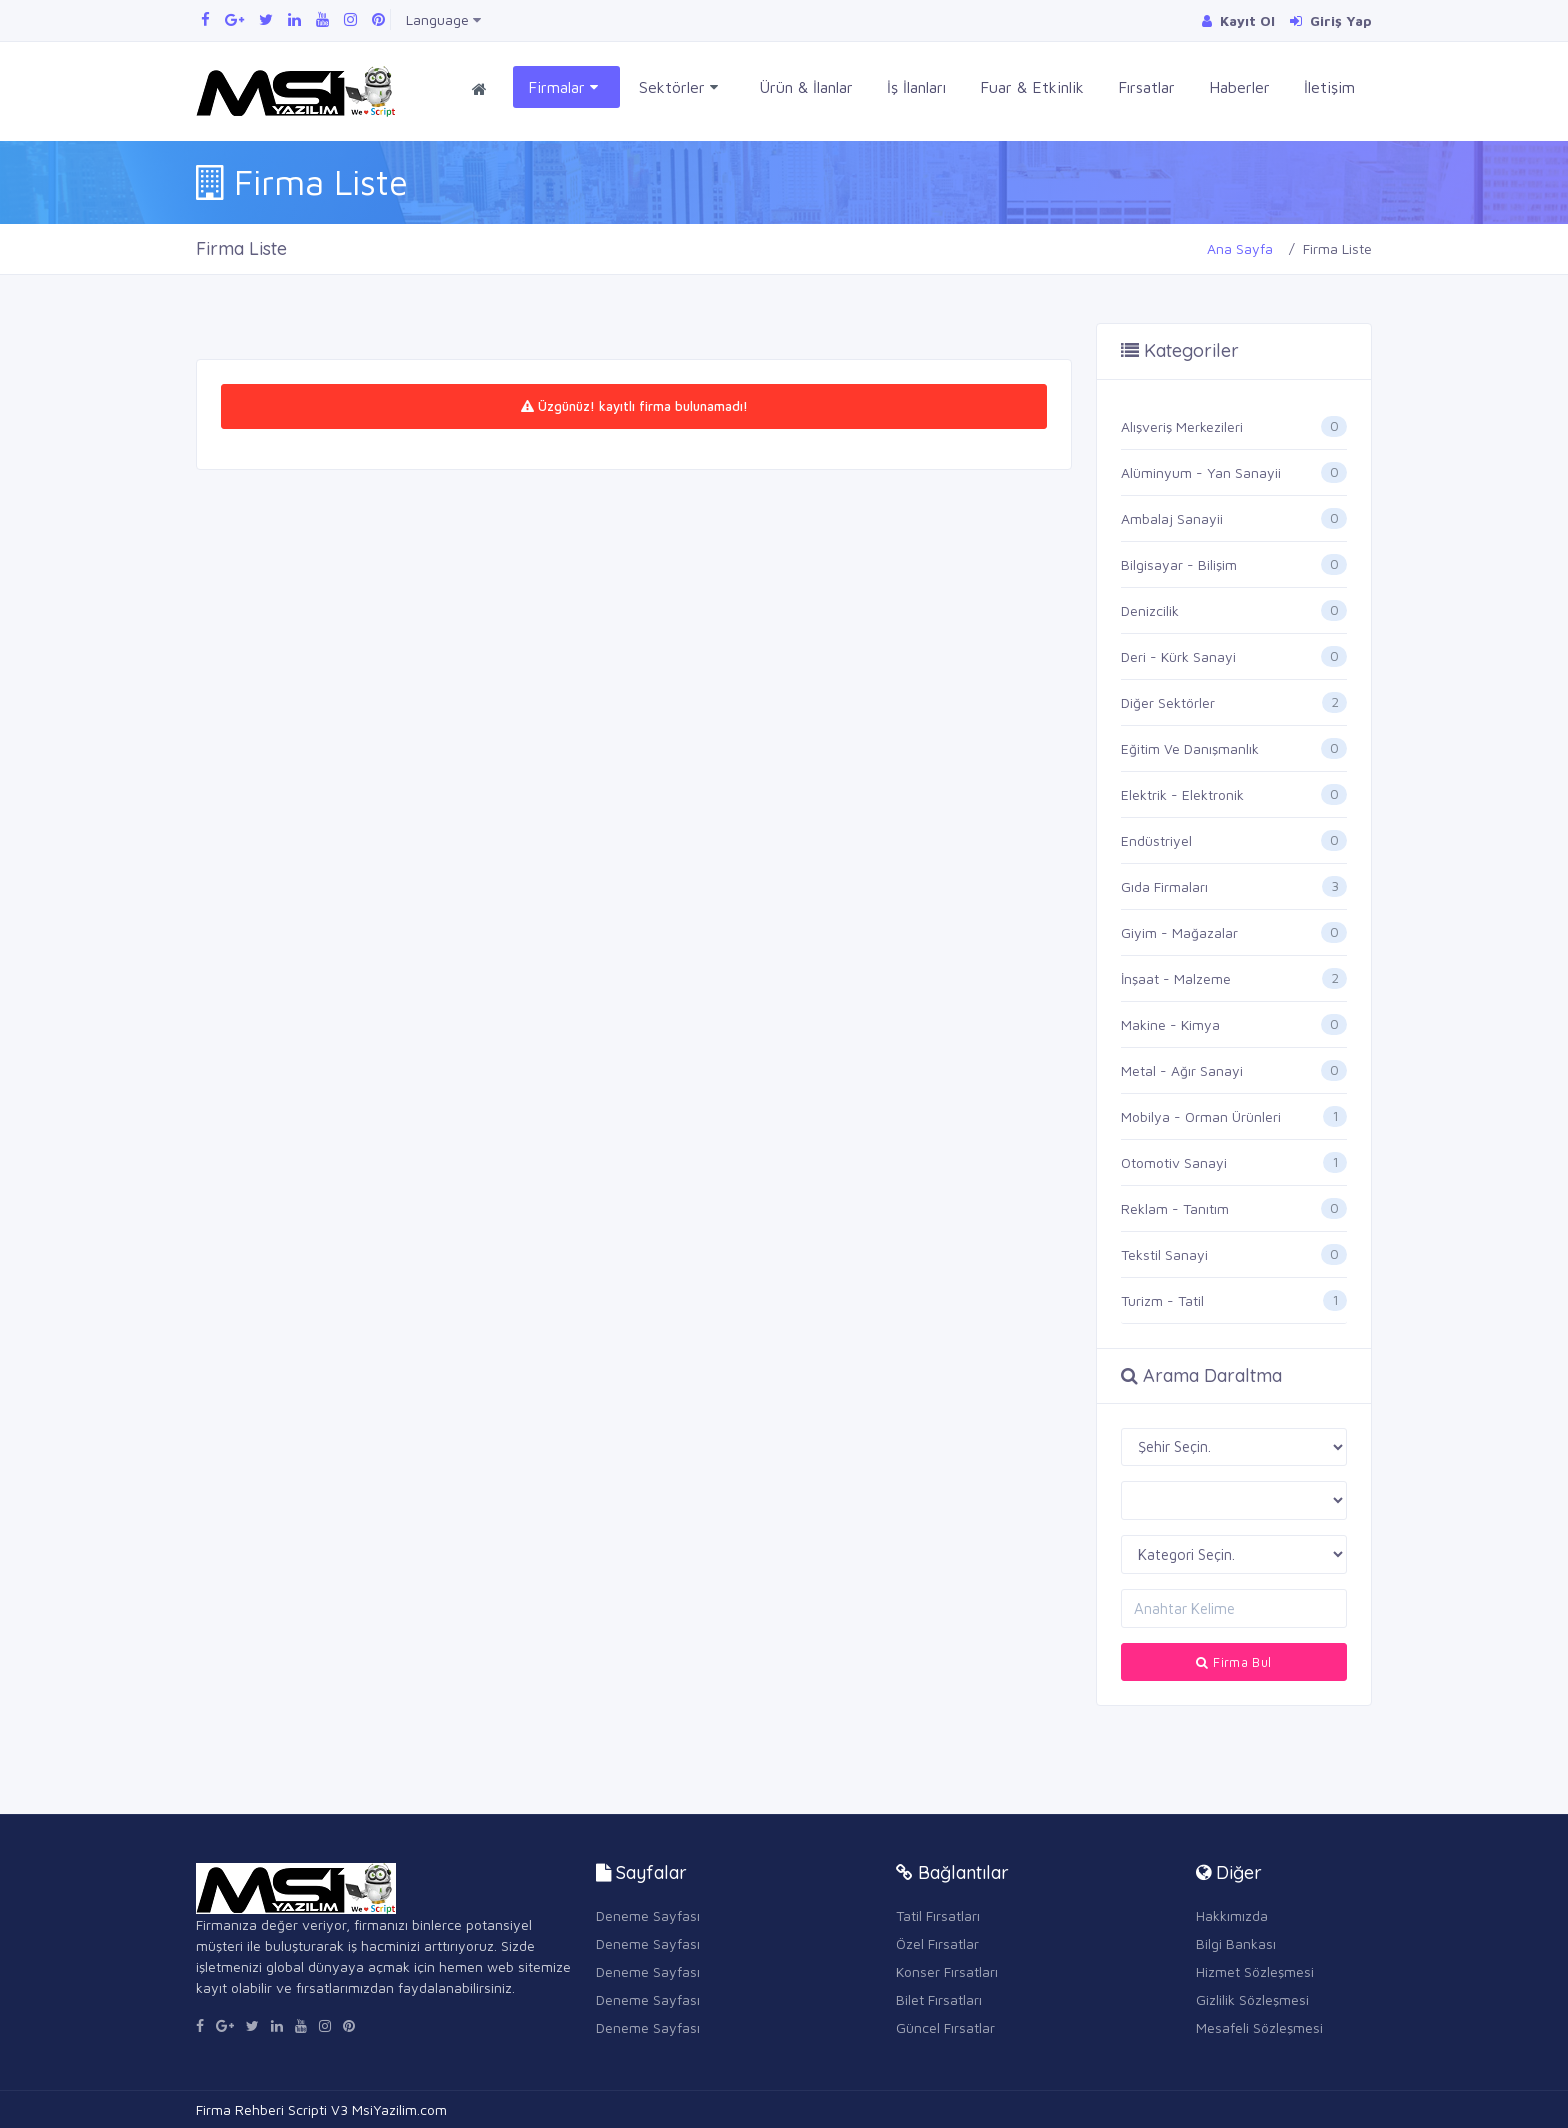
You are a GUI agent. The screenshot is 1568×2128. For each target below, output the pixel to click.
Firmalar (563, 87)
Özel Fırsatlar (937, 1943)
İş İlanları (916, 87)
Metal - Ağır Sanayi (1182, 1070)
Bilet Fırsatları (939, 1999)
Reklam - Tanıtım (1175, 1208)
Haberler (1239, 87)
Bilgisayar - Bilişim (1179, 564)
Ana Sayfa (1240, 248)
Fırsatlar (1146, 87)
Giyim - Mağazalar (1179, 932)
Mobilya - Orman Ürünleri (1201, 1116)
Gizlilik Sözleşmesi (1252, 1999)
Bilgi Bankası (1236, 1943)
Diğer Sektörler (1168, 702)
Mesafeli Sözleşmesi (1259, 2027)
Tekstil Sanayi (1164, 1254)
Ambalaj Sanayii (1172, 518)
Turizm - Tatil (1162, 1300)
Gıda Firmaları (1164, 886)
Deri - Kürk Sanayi (1178, 656)
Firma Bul (1233, 1662)
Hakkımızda (1232, 1915)
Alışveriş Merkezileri (1182, 426)
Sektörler (678, 87)
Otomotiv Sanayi (1174, 1162)
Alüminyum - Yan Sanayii (1201, 472)
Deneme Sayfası (648, 1915)
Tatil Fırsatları (938, 1915)
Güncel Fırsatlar (945, 2027)
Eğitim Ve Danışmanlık (1190, 748)
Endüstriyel (1156, 840)
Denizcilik (1150, 610)
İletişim (1329, 87)
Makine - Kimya (1170, 1024)
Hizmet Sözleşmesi (1255, 1971)
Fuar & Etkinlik (1032, 87)
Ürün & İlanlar (806, 87)
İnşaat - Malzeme (1176, 978)
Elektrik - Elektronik (1182, 794)
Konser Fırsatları (947, 1971)
